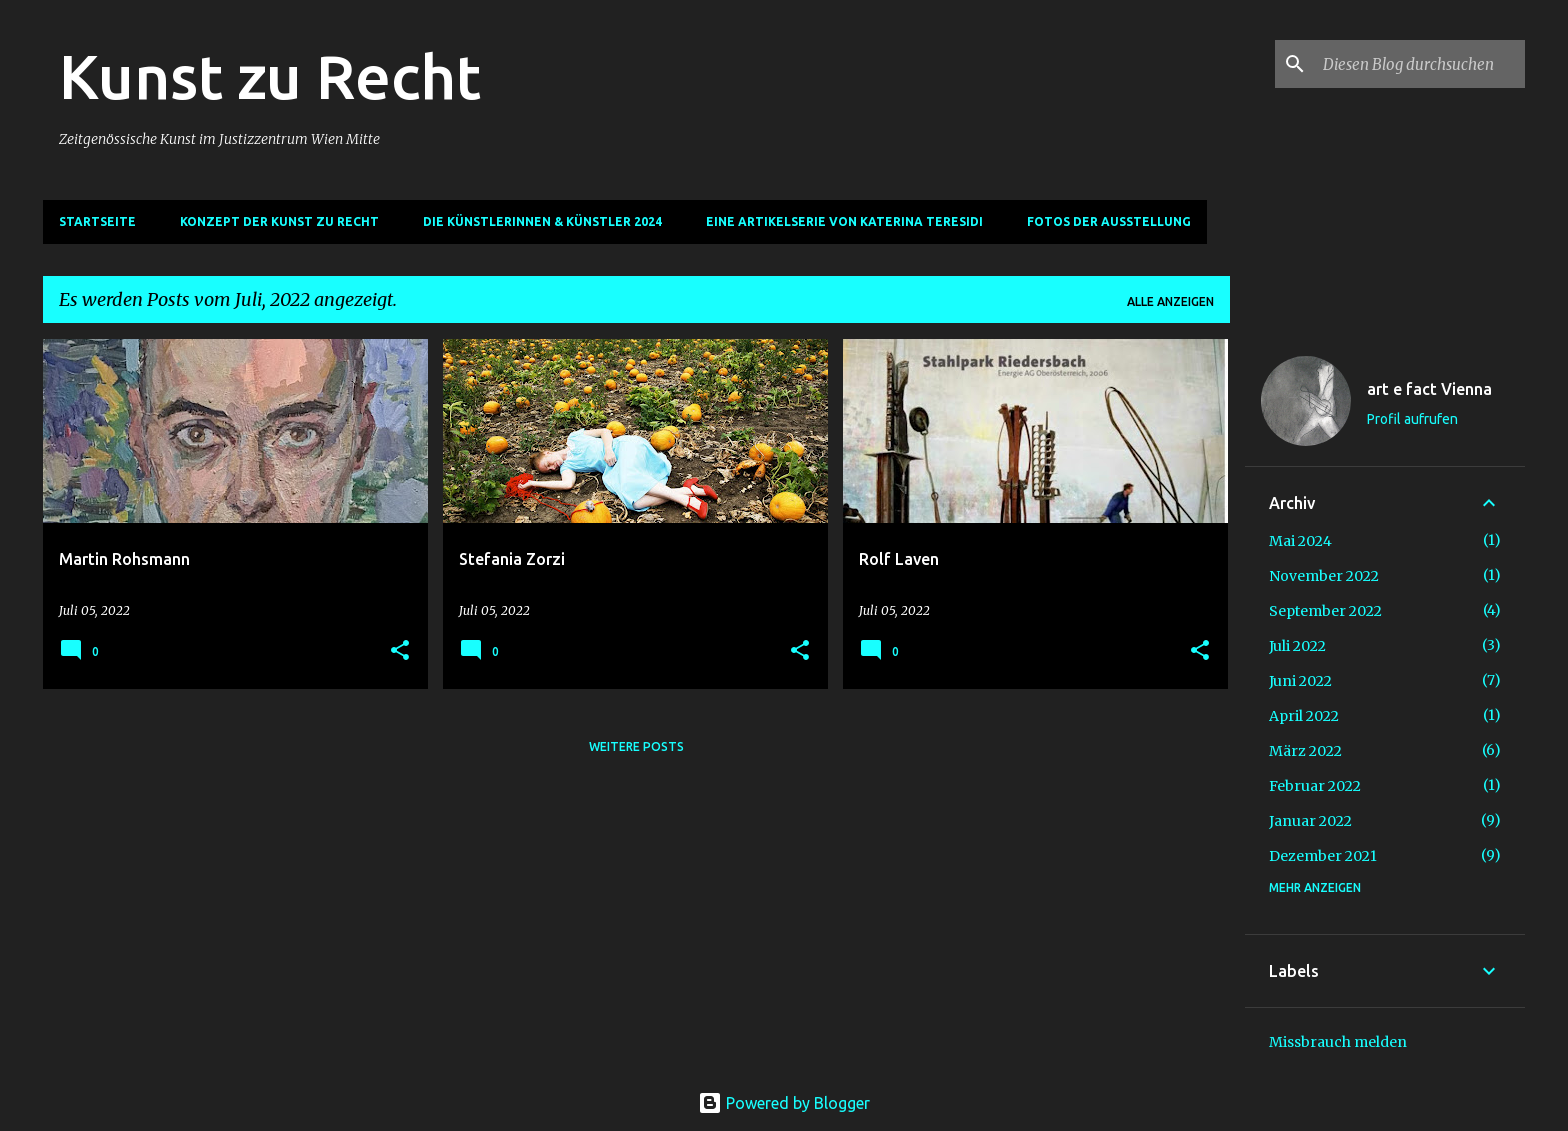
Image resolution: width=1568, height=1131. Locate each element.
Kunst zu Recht (270, 76)
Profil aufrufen (1412, 419)
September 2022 (1325, 611)
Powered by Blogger (784, 1103)
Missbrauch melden (1338, 1042)
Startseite (97, 221)
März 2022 (1305, 751)
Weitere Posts (636, 746)
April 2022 (1304, 716)
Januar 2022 (1310, 821)
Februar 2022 (1315, 786)
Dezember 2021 (1323, 856)
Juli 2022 (1297, 646)
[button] (400, 651)
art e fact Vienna (1429, 389)
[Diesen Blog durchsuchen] (1420, 64)
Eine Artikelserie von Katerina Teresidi (844, 221)
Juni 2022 (1300, 681)
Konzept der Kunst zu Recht (279, 221)
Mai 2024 (1300, 541)
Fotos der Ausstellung (1109, 221)
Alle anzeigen (1170, 301)
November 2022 (1324, 576)
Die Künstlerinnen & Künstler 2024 (542, 221)
